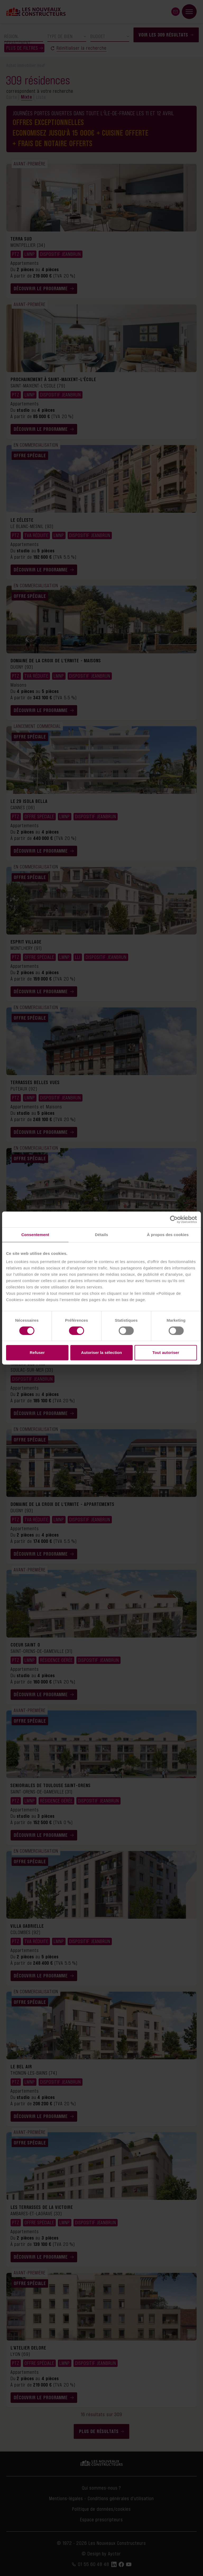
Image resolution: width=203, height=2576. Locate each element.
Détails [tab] (101, 1234)
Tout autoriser (166, 1352)
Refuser (37, 1352)
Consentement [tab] (35, 1234)
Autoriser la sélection (101, 1352)
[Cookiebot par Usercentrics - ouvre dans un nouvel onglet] (174, 1219)
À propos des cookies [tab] (168, 1234)
